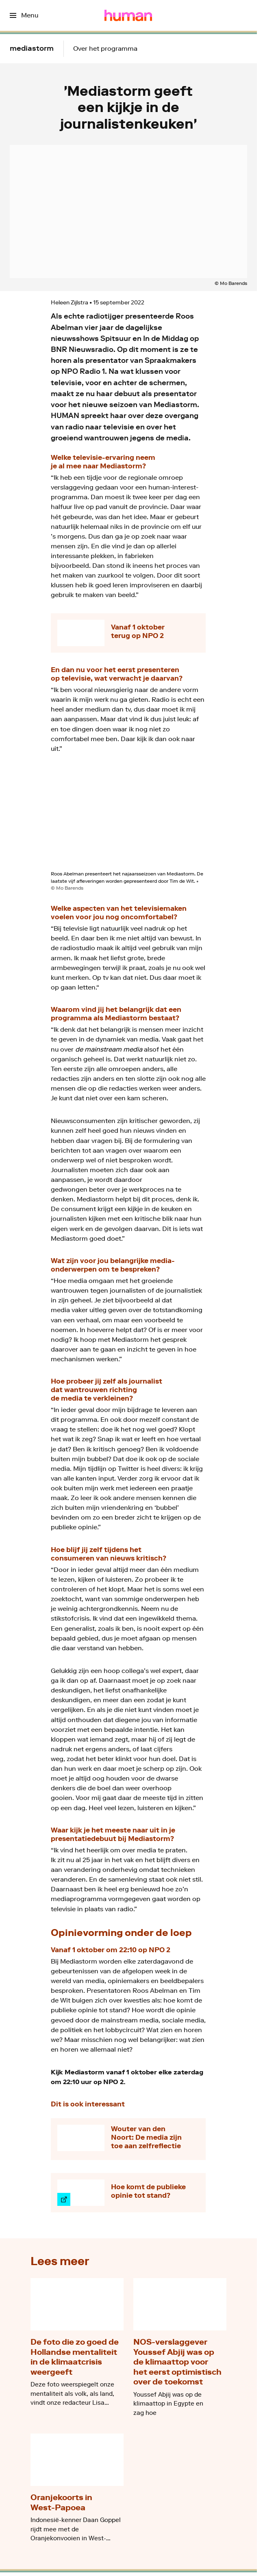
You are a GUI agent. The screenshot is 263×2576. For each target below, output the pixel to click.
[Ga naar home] (128, 15)
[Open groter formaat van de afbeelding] (128, 818)
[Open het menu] (24, 15)
